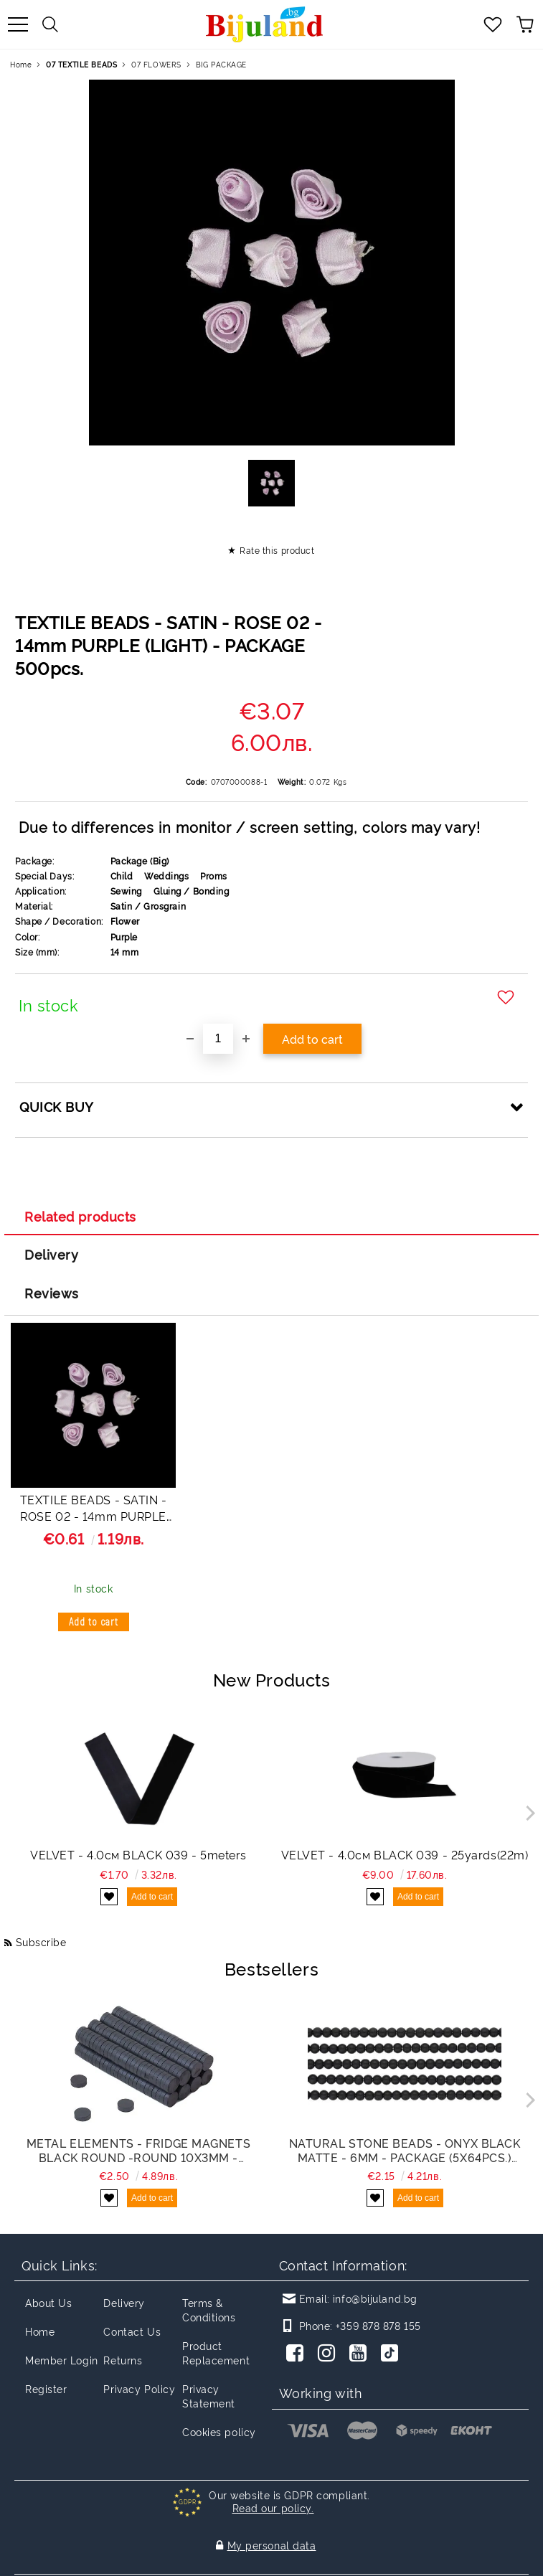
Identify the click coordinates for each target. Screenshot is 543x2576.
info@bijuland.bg (375, 2298)
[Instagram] (329, 2354)
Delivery (51, 1254)
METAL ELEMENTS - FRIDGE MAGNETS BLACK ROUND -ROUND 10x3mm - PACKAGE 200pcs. (138, 2150)
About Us (48, 2302)
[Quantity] (218, 1039)
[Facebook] (297, 2354)
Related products (80, 1216)
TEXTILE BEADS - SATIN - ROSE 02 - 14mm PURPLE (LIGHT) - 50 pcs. (93, 1509)
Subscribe (41, 1941)
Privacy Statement (208, 2396)
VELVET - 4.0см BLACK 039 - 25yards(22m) (405, 1854)
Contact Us (132, 2331)
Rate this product (277, 550)
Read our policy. (273, 2507)
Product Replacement (216, 2353)
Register (46, 2388)
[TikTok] (392, 2354)
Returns (122, 2360)
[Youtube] (360, 2354)
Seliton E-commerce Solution (271, 2563)
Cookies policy (219, 2431)
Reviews (51, 1292)
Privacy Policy (139, 2388)
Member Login (61, 2360)
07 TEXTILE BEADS (81, 64)
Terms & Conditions (209, 2309)
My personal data (271, 2530)
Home (21, 64)
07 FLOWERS (156, 64)
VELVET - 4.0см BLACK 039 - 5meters (138, 1854)
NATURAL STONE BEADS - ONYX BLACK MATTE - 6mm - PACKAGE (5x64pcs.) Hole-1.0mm (405, 2150)
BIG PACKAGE (221, 64)
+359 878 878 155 (378, 2325)
